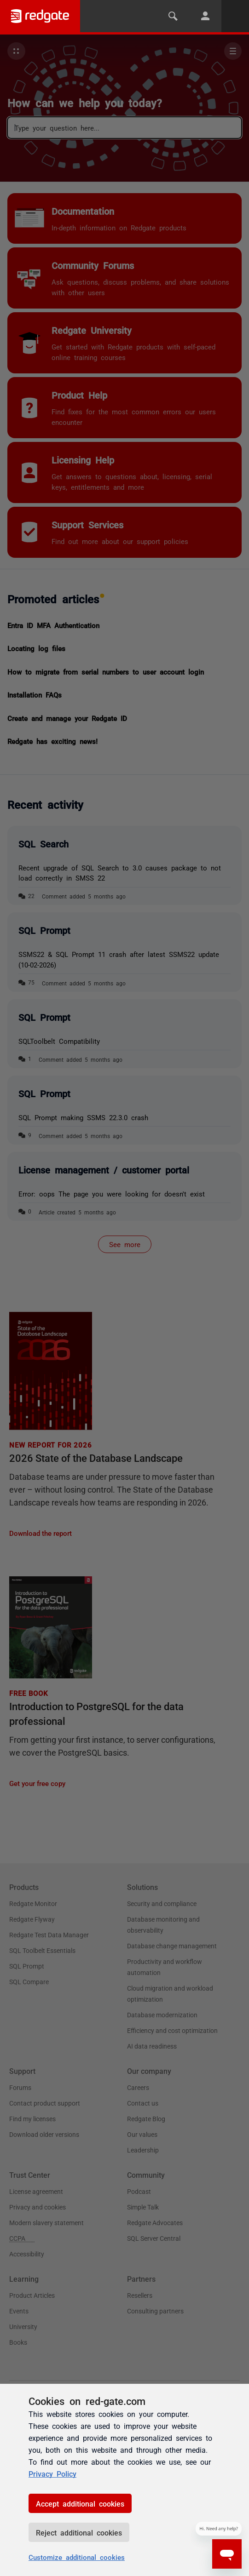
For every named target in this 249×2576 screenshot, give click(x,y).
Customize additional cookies (77, 2556)
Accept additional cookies (80, 2503)
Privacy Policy (52, 2473)
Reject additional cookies (79, 2532)
